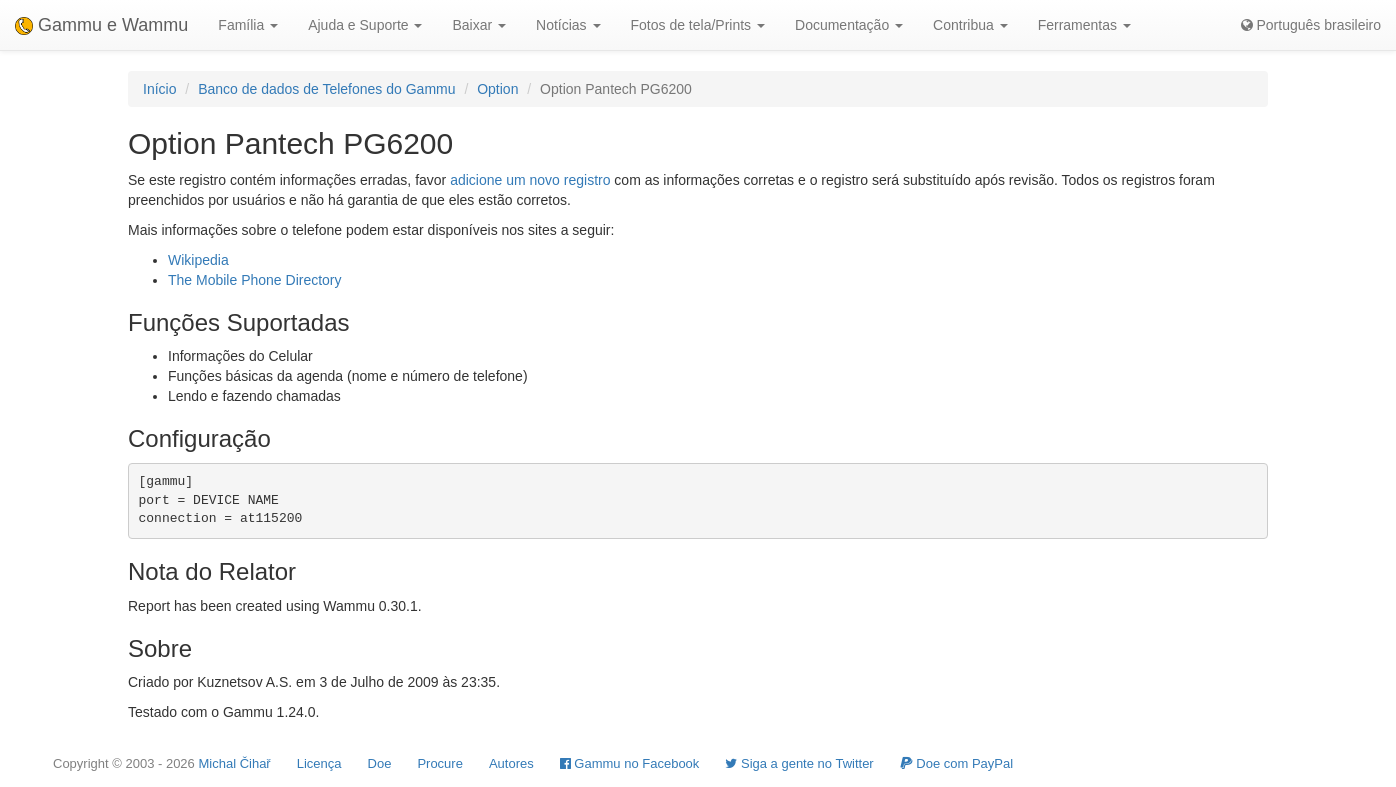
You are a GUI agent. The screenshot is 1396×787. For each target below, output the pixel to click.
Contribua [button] (970, 25)
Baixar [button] (479, 25)
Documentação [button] (849, 25)
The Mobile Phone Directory (255, 280)
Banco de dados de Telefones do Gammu (326, 89)
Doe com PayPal (956, 763)
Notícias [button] (568, 25)
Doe (380, 763)
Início (159, 89)
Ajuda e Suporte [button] (365, 25)
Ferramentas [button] (1084, 25)
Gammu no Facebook (630, 763)
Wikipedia (198, 260)
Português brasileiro (1311, 25)
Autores (511, 763)
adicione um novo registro (530, 180)
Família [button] (248, 25)
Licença (319, 763)
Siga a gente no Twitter (799, 763)
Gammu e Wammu (101, 25)
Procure (440, 763)
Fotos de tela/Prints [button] (698, 25)
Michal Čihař (234, 763)
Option (497, 89)
